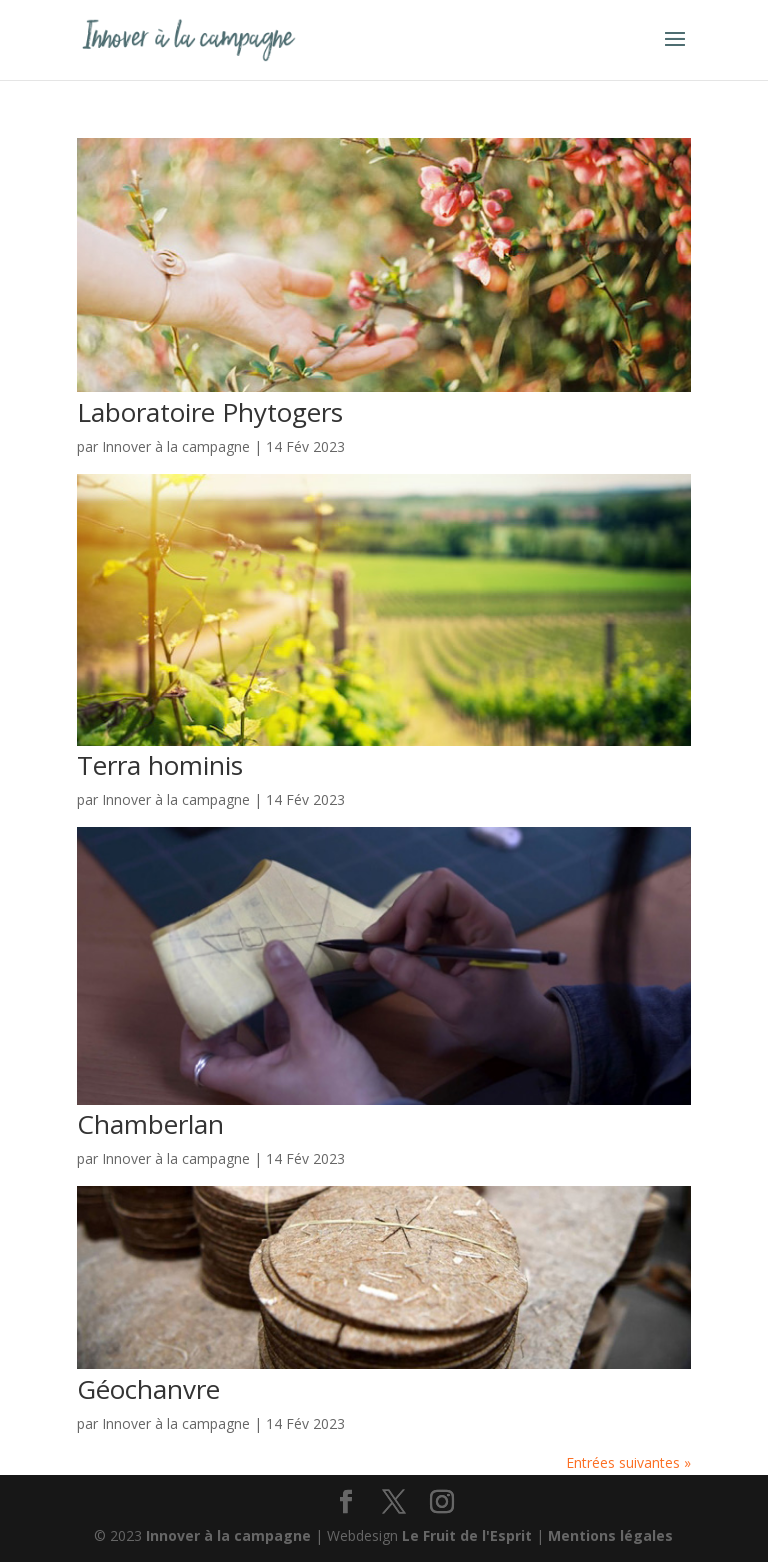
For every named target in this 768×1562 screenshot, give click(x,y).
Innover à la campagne (176, 446)
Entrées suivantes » (628, 1462)
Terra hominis (160, 765)
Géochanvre (148, 1389)
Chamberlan (150, 1124)
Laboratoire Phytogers (210, 412)
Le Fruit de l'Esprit (467, 1535)
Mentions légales (610, 1535)
